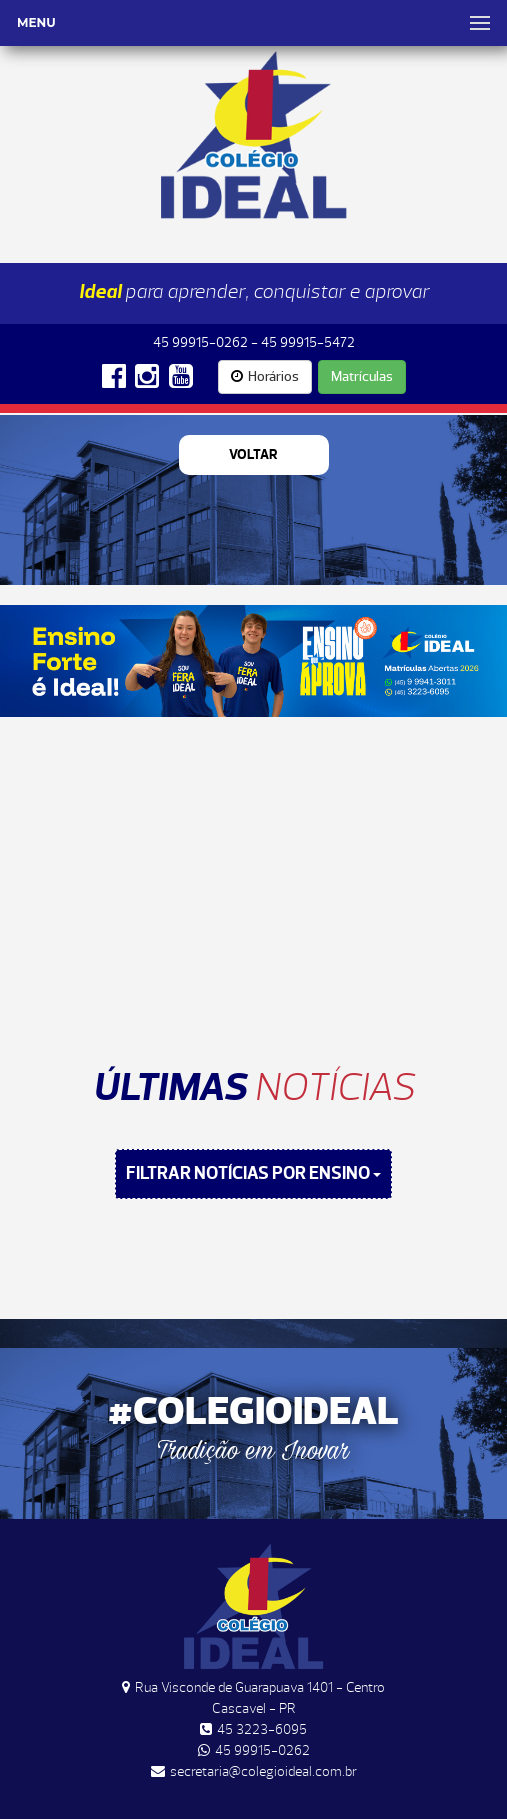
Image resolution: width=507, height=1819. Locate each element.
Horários (265, 376)
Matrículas (362, 376)
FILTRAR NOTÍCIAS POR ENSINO (253, 1173)
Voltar (253, 454)
